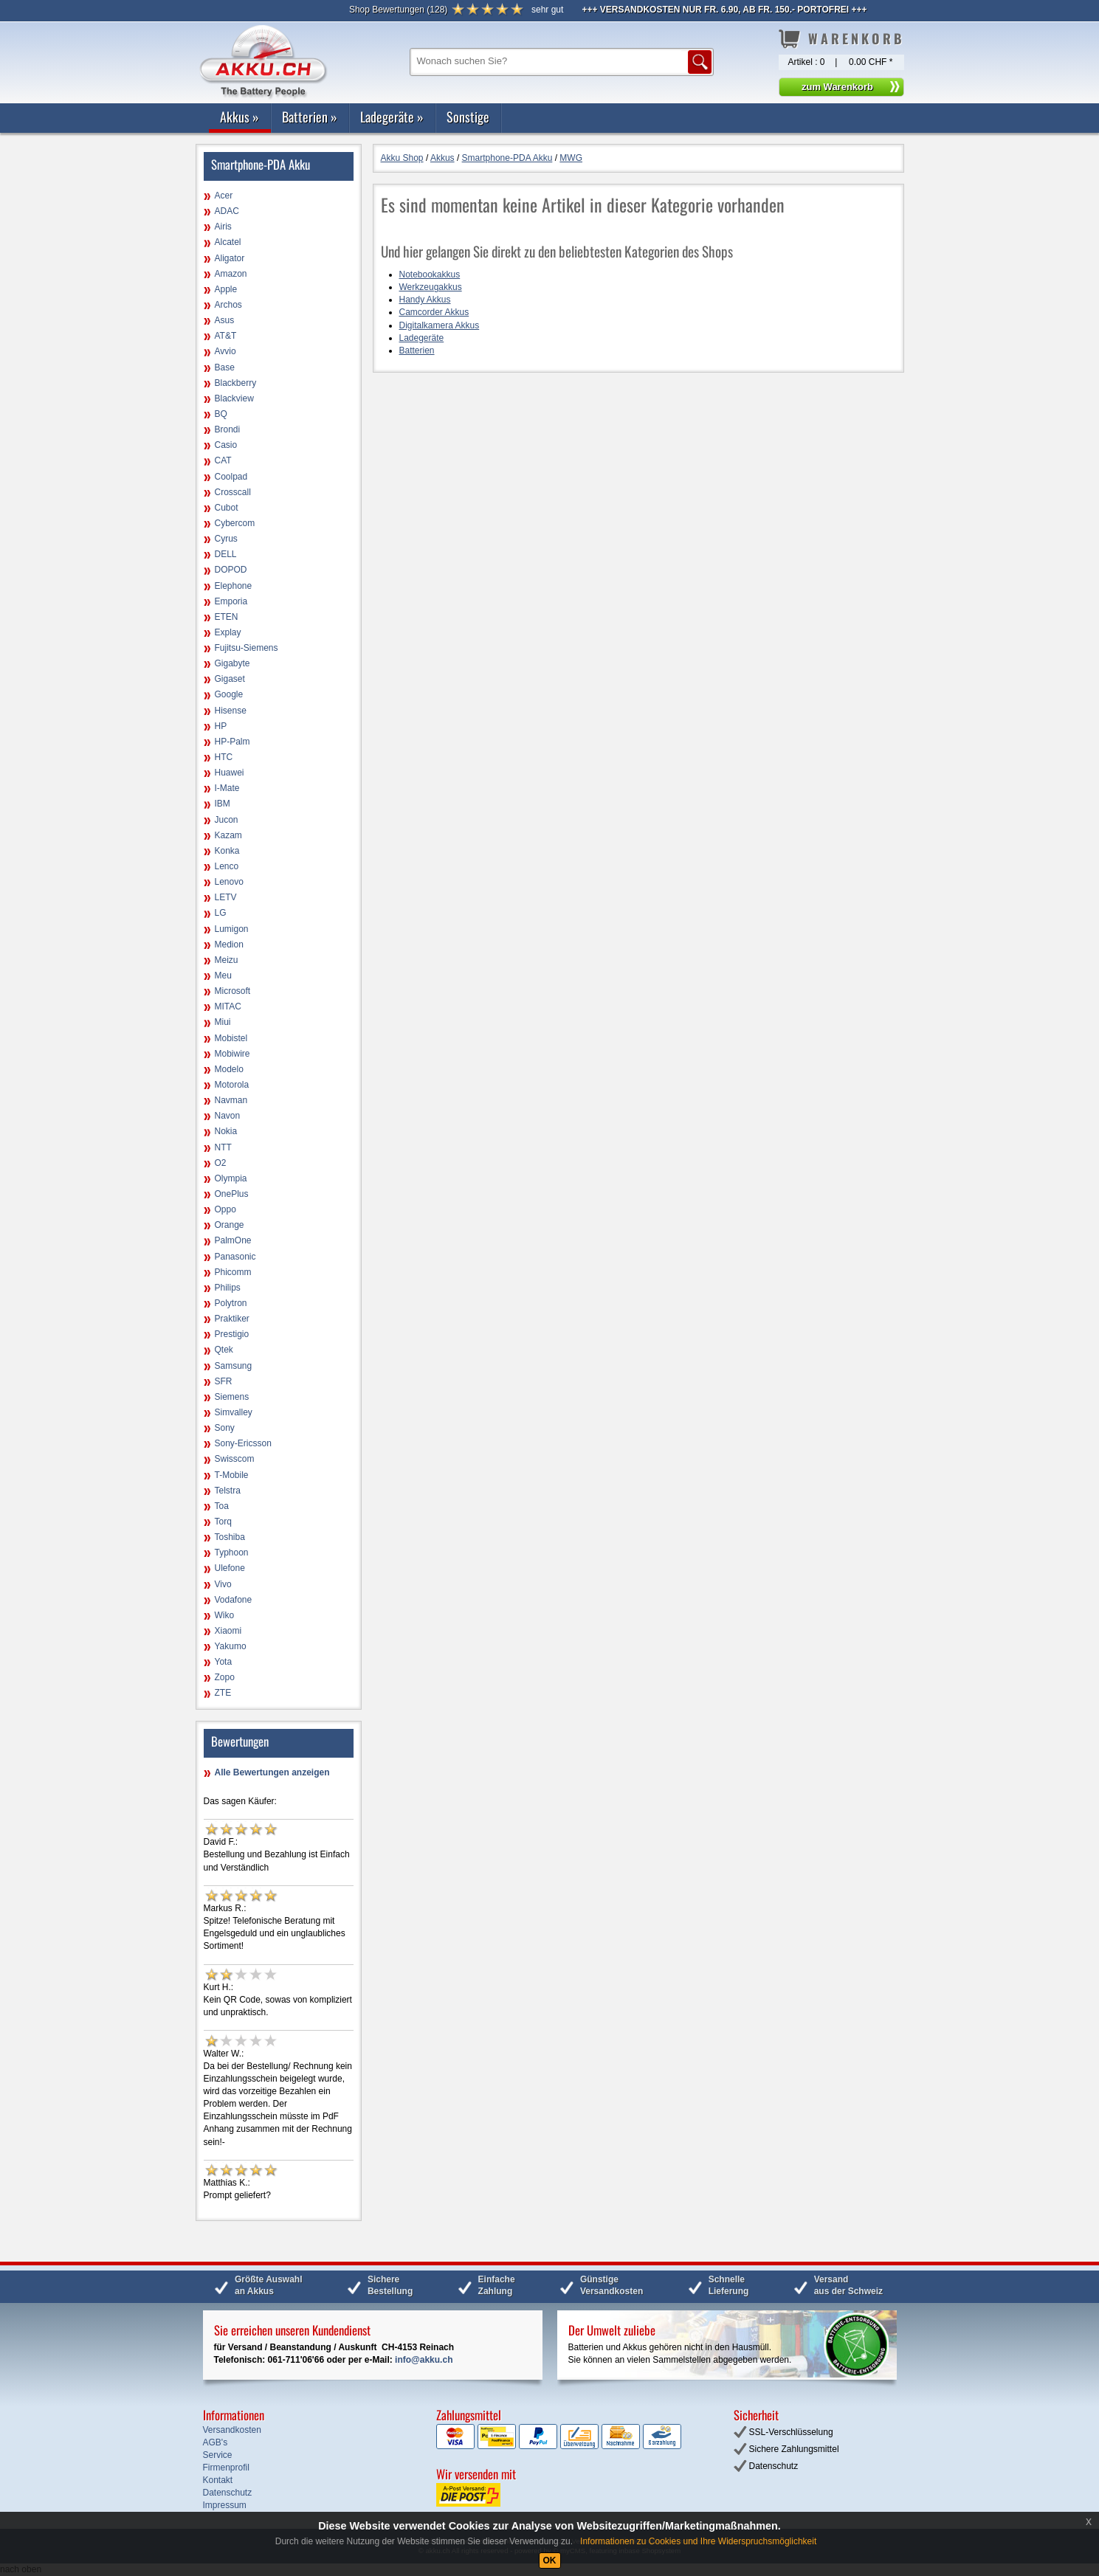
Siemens (232, 1397)
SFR (223, 1381)
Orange (229, 1225)
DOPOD (231, 569)
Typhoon (232, 1552)
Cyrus (226, 538)
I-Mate (227, 788)
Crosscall (233, 492)
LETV (226, 897)
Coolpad (231, 477)
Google (229, 694)
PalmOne (233, 1240)
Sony (225, 1428)
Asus (225, 320)
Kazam (228, 835)
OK (550, 2560)
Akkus (239, 116)
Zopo (225, 1677)
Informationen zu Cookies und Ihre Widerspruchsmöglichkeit (698, 2541)
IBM (222, 803)
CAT (223, 460)
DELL (226, 554)
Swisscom (235, 1459)
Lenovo (229, 882)
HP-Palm (232, 741)
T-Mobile (232, 1475)
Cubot (226, 508)
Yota (223, 1662)
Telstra (228, 1490)
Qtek (224, 1349)
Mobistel (231, 1038)
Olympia (231, 1178)
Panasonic (235, 1256)
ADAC (227, 211)
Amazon (231, 274)
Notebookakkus (430, 274)
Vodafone (233, 1600)
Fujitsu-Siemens (246, 648)
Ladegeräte (392, 116)
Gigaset (230, 679)
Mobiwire (232, 1054)
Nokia (226, 1131)
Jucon (226, 820)
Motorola (232, 1085)
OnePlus (232, 1194)
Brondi (228, 429)
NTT (223, 1147)
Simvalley (233, 1412)
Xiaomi (228, 1631)
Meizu (226, 960)
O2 (221, 1163)
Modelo (229, 1069)
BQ (221, 414)
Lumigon (232, 929)
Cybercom (235, 523)
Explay (228, 632)
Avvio (225, 351)
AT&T (226, 336)
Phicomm (233, 1272)
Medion (229, 944)
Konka (227, 851)
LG (221, 913)
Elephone (233, 586)
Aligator (230, 258)
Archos (228, 305)
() (398, 9)
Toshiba (230, 1537)
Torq (223, 1521)
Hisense (231, 710)
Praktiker (232, 1318)
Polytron (231, 1303)
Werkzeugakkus (430, 287)
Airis (223, 226)
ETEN (226, 617)
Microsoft (233, 991)
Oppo (225, 1209)
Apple (226, 289)
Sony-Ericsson (243, 1443)
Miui (223, 1022)
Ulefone (230, 1568)
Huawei (229, 772)
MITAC (228, 1006)
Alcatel (228, 242)
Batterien (309, 116)
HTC (224, 757)
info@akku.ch (423, 2360)
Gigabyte (232, 663)
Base (225, 367)
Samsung (233, 1366)
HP (221, 726)
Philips (228, 1287)
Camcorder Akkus (434, 312)
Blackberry (236, 383)
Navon (228, 1116)
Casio (226, 445)
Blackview (234, 398)
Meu (223, 975)
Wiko (225, 1615)
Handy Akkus (425, 299)
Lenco (227, 866)
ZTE (223, 1693)
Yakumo (231, 1646)
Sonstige (468, 116)
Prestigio (232, 1334)
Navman (231, 1100)
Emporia (231, 601)
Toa (222, 1506)
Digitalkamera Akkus (439, 325)
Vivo (223, 1584)
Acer (224, 195)
